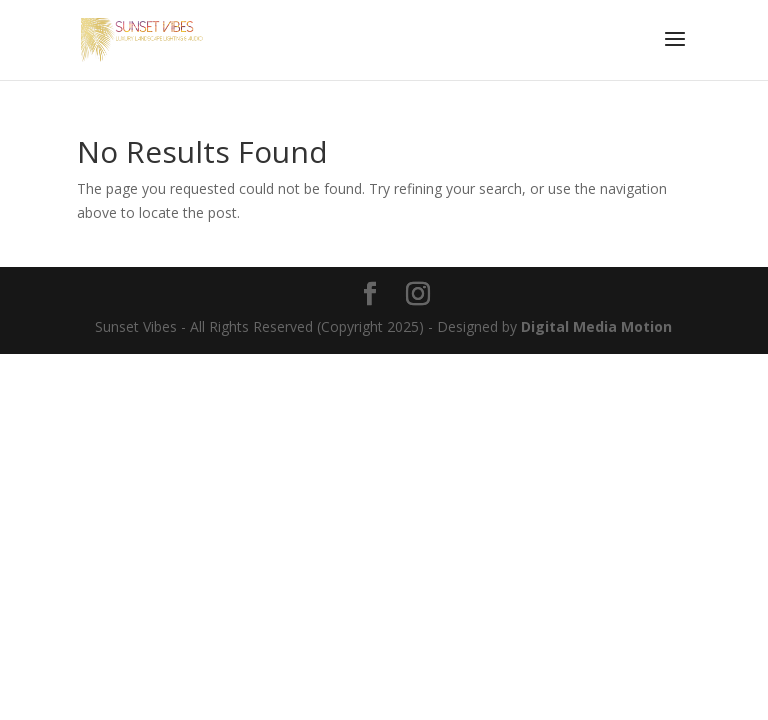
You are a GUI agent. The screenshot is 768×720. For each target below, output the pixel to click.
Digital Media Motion (596, 326)
